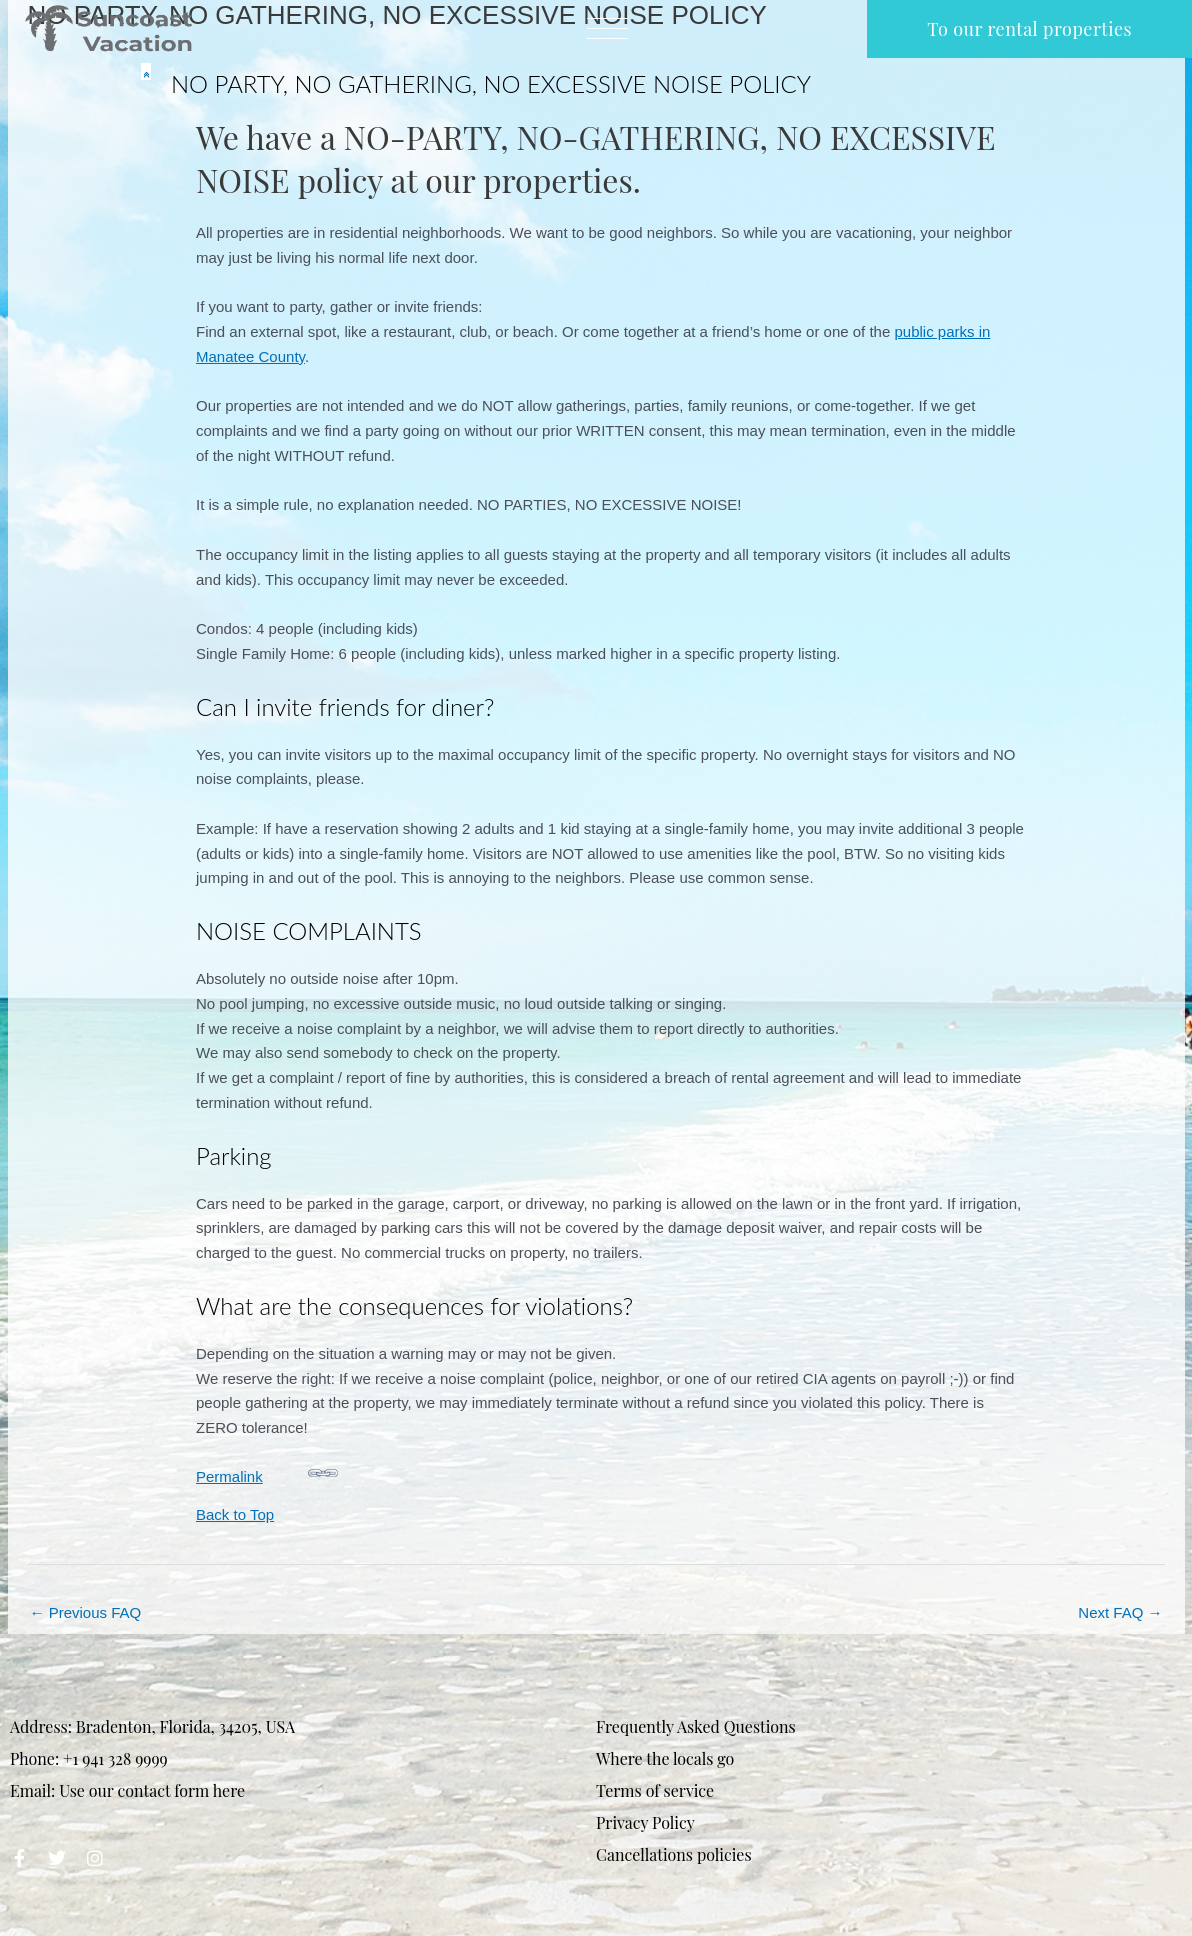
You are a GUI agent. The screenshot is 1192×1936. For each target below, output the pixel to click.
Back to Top (235, 1514)
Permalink (267, 1471)
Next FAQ (1120, 1612)
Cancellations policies (674, 1854)
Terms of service (655, 1790)
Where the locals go (665, 1758)
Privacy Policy (645, 1822)
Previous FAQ (86, 1612)
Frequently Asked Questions (696, 1726)
